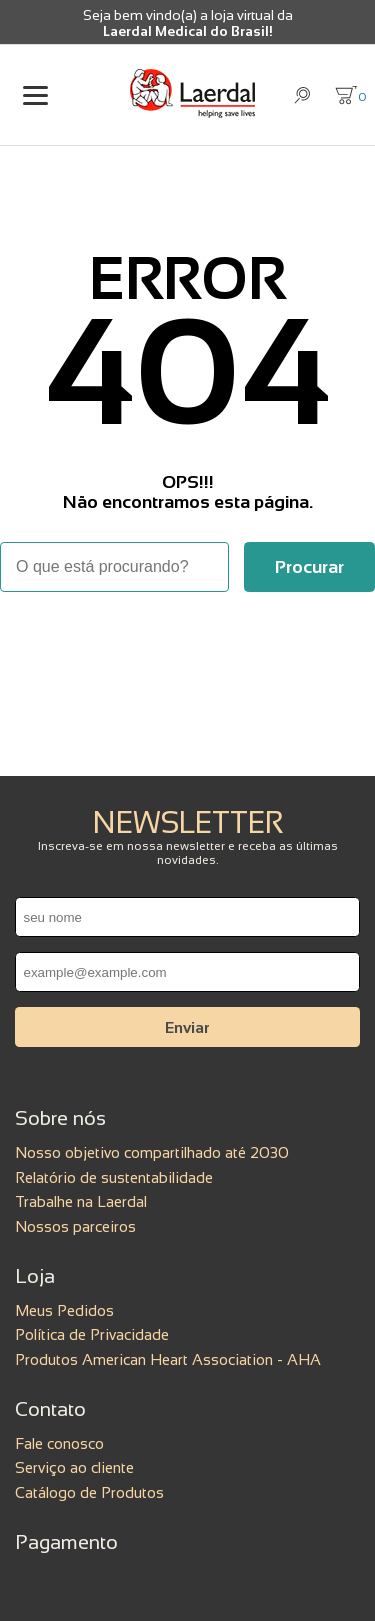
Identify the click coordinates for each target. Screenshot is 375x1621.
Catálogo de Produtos (89, 1492)
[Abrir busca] (302, 95)
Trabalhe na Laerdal (81, 1201)
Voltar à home (188, 646)
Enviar (187, 1027)
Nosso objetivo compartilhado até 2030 (152, 1152)
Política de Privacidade (92, 1334)
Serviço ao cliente (74, 1467)
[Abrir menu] (35, 95)
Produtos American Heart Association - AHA (168, 1359)
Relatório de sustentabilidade (114, 1177)
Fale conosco (59, 1443)
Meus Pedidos (64, 1310)
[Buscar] (309, 567)
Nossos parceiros (75, 1226)
